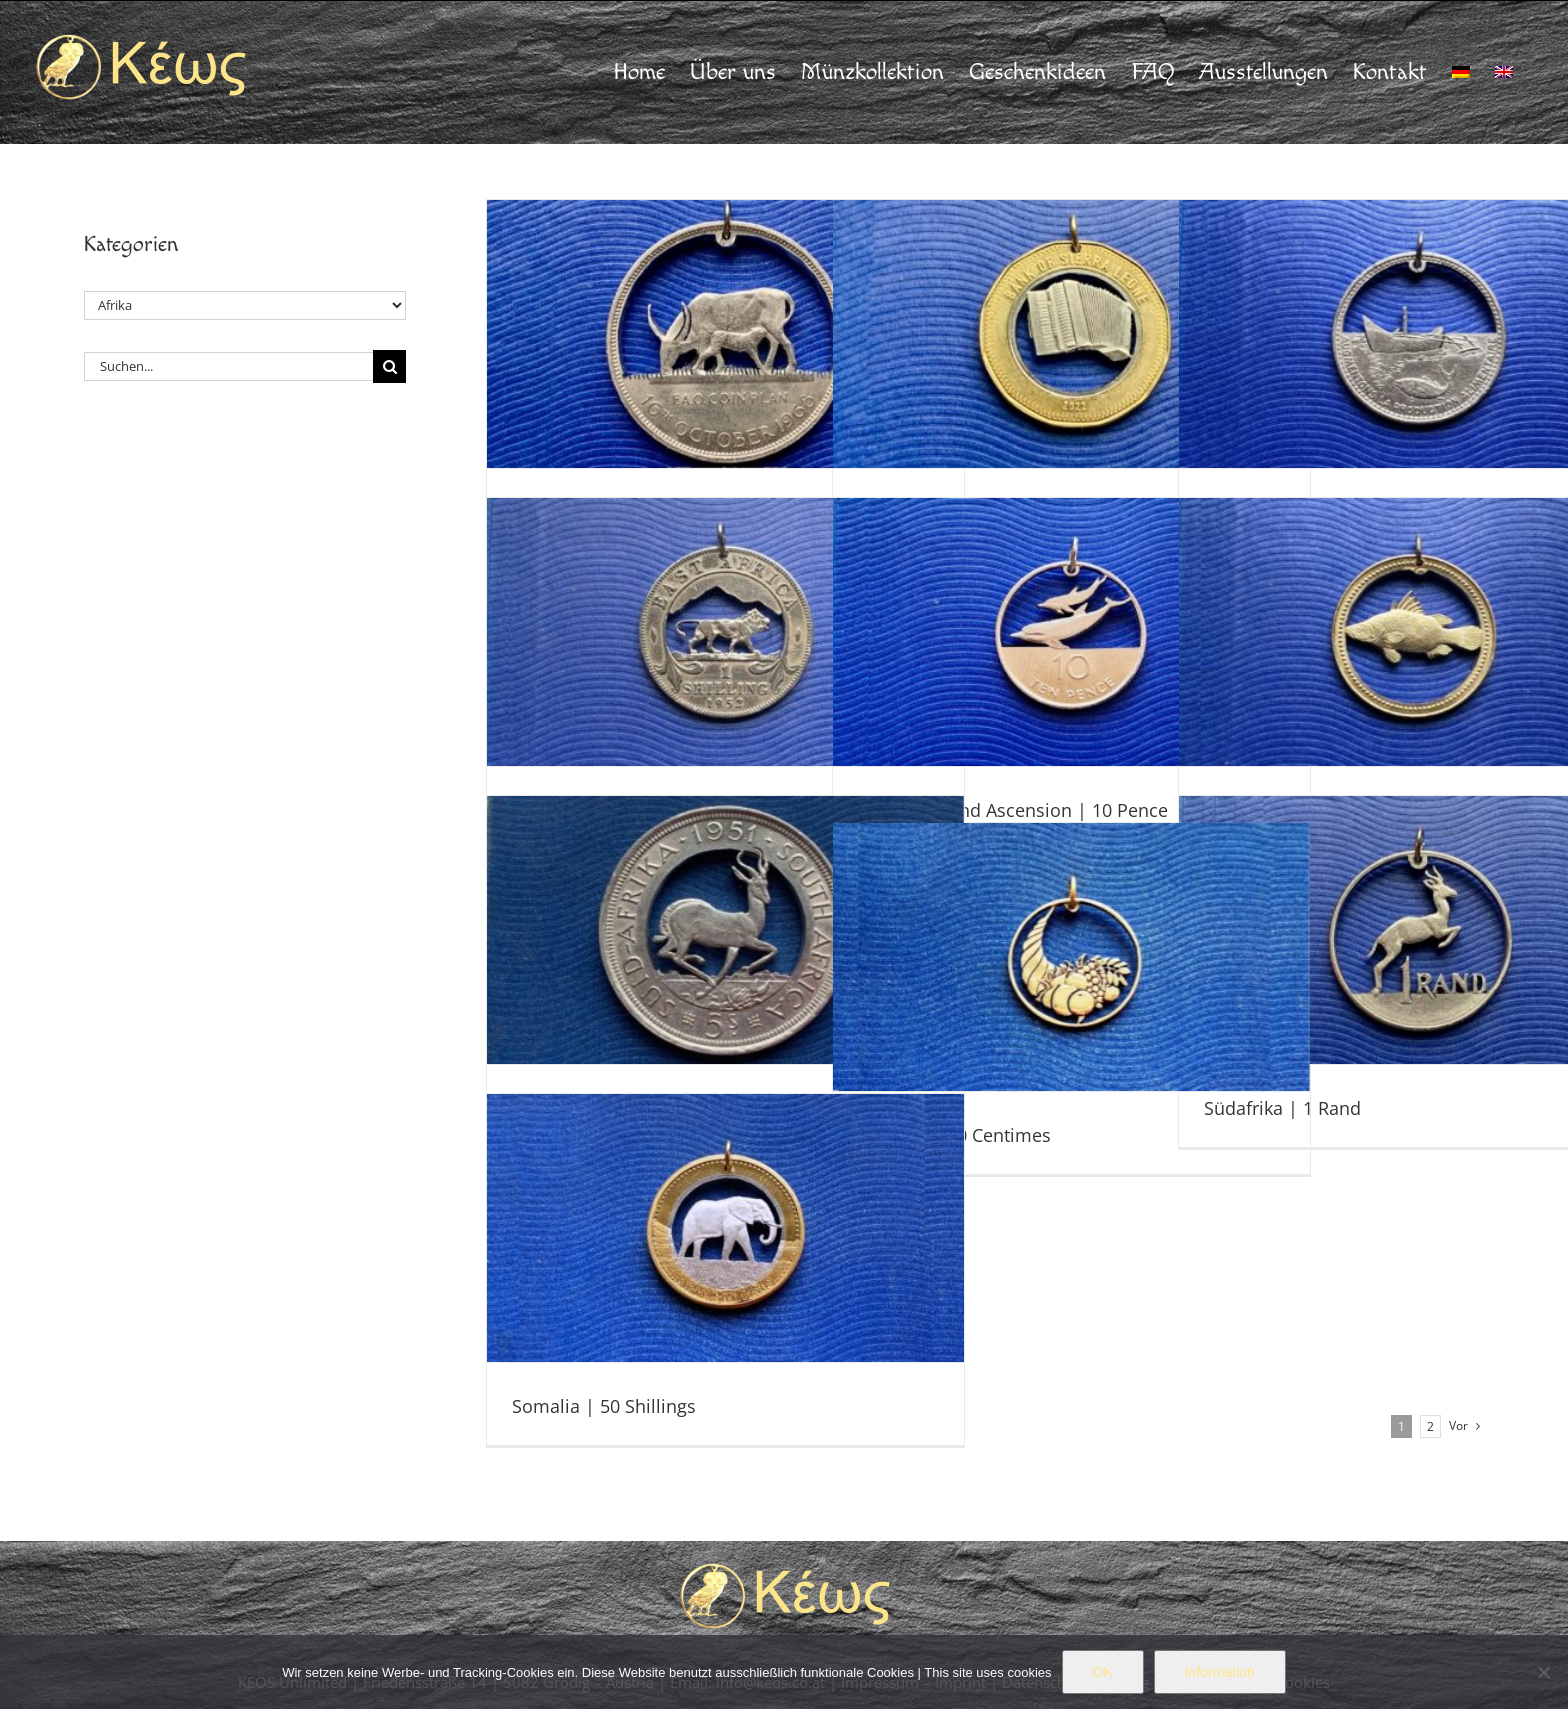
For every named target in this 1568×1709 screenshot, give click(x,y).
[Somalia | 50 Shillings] (725, 1228)
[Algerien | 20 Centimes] (1071, 957)
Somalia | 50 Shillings (604, 1406)
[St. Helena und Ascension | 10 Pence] (1071, 632)
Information (1220, 1672)
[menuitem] (1461, 72)
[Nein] (1543, 1672)
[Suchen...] (228, 366)
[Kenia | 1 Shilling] (725, 632)
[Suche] (389, 366)
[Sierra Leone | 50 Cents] (1071, 334)
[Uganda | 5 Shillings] (725, 334)
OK (1103, 1672)
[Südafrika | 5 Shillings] (725, 930)
